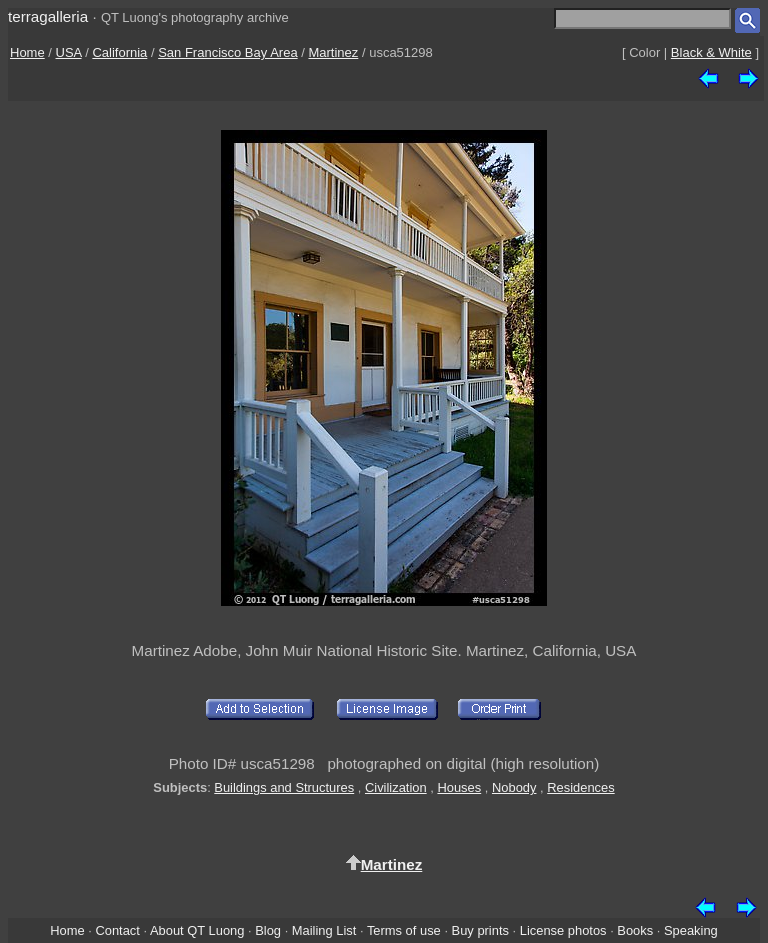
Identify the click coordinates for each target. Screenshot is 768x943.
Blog (268, 930)
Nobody (514, 787)
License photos (563, 930)
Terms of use (404, 930)
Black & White (711, 52)
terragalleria (48, 16)
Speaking (691, 930)
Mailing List (324, 930)
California (119, 52)
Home (27, 52)
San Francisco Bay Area (227, 52)
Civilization (396, 787)
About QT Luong (197, 930)
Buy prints (480, 930)
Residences (580, 787)
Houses (459, 787)
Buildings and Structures (284, 787)
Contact (117, 930)
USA (69, 52)
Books (635, 930)
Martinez (333, 52)
